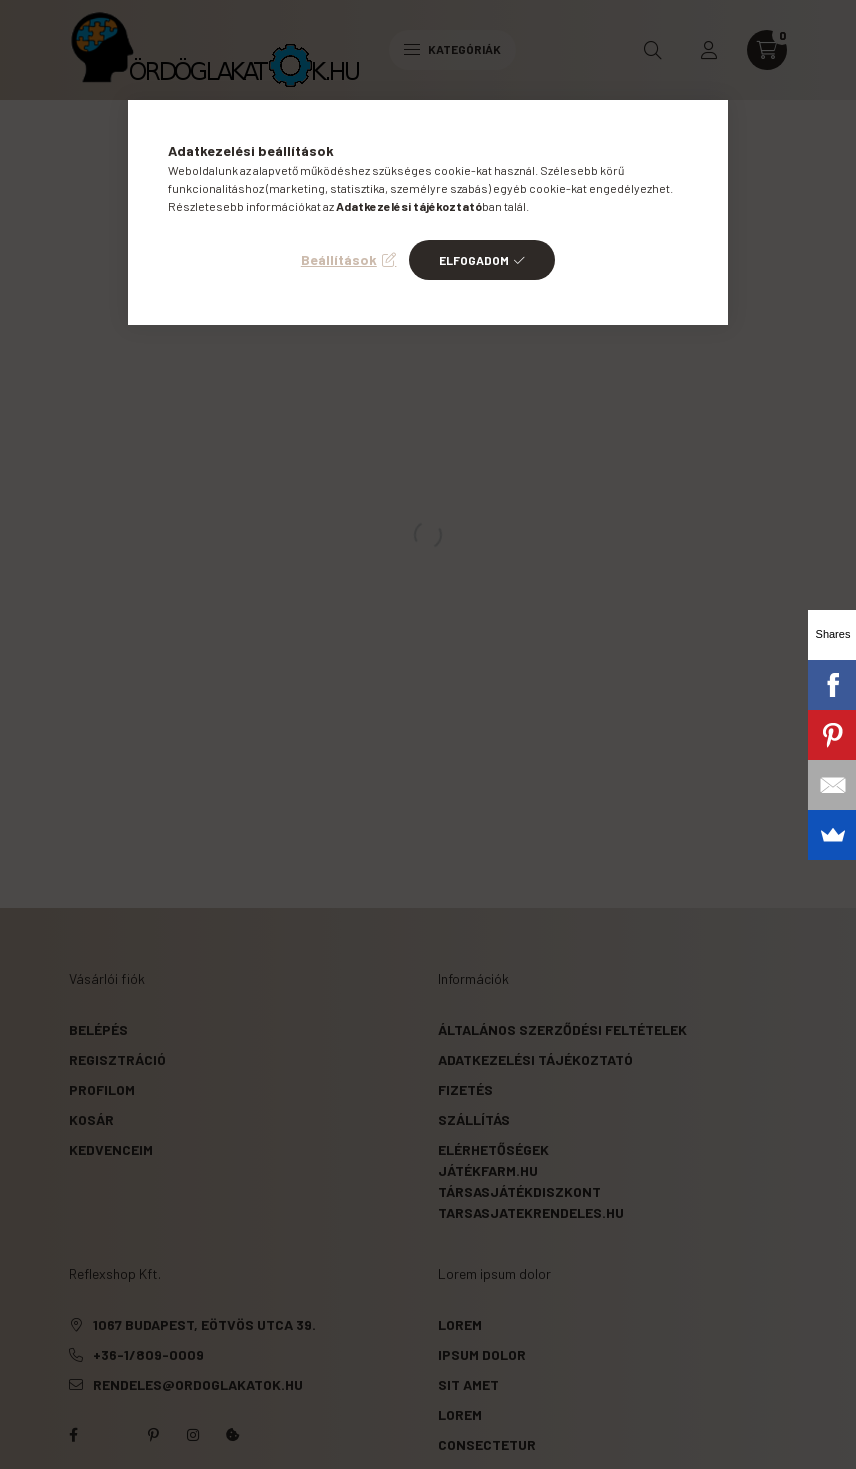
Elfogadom (474, 260)
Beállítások (339, 259)
